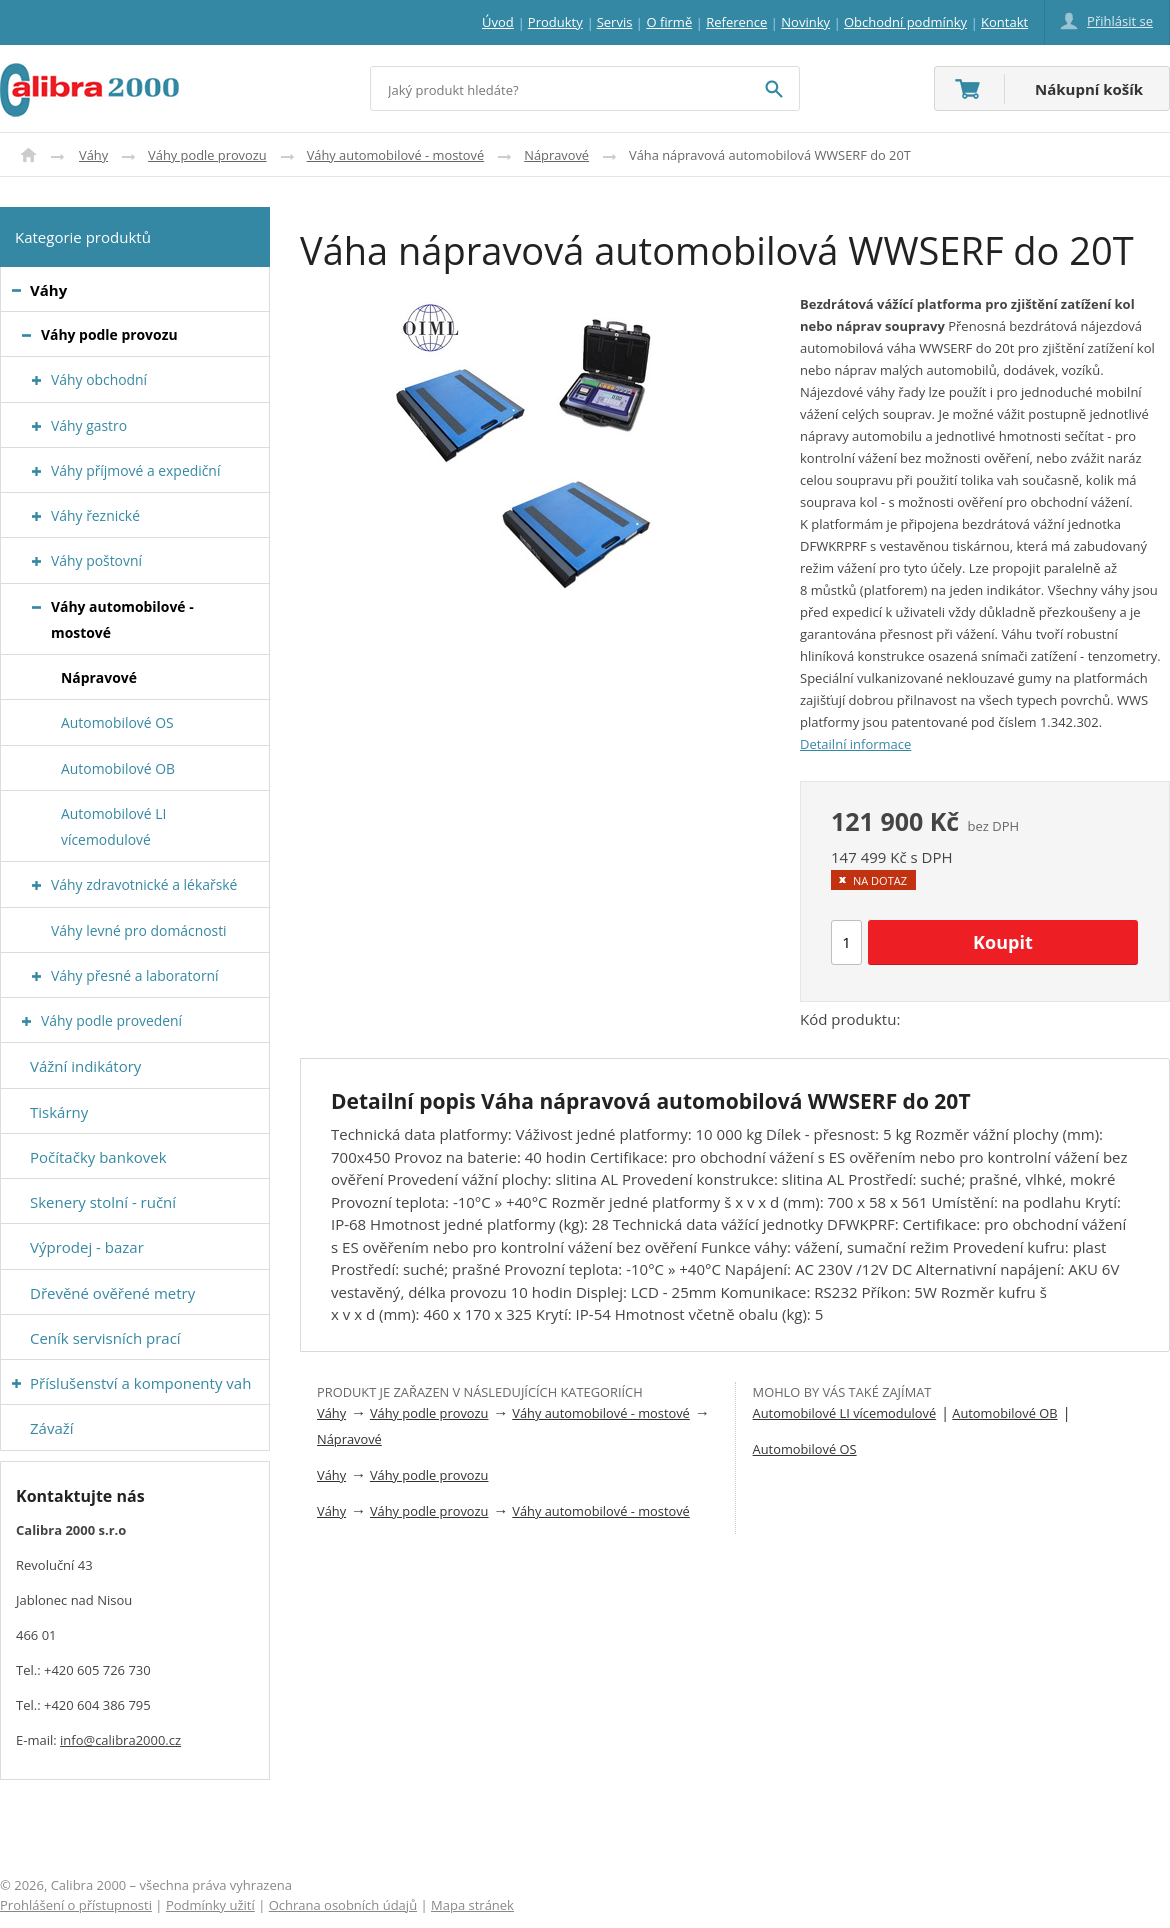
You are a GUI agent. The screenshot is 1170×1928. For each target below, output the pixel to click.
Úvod (28, 155)
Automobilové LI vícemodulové (845, 1413)
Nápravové (556, 155)
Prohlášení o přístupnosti (76, 1905)
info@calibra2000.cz (120, 1740)
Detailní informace (855, 744)
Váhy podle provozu (207, 155)
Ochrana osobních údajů (343, 1905)
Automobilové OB (1004, 1413)
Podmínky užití (210, 1905)
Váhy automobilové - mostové (396, 155)
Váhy (93, 155)
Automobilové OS (805, 1449)
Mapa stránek (472, 1905)
